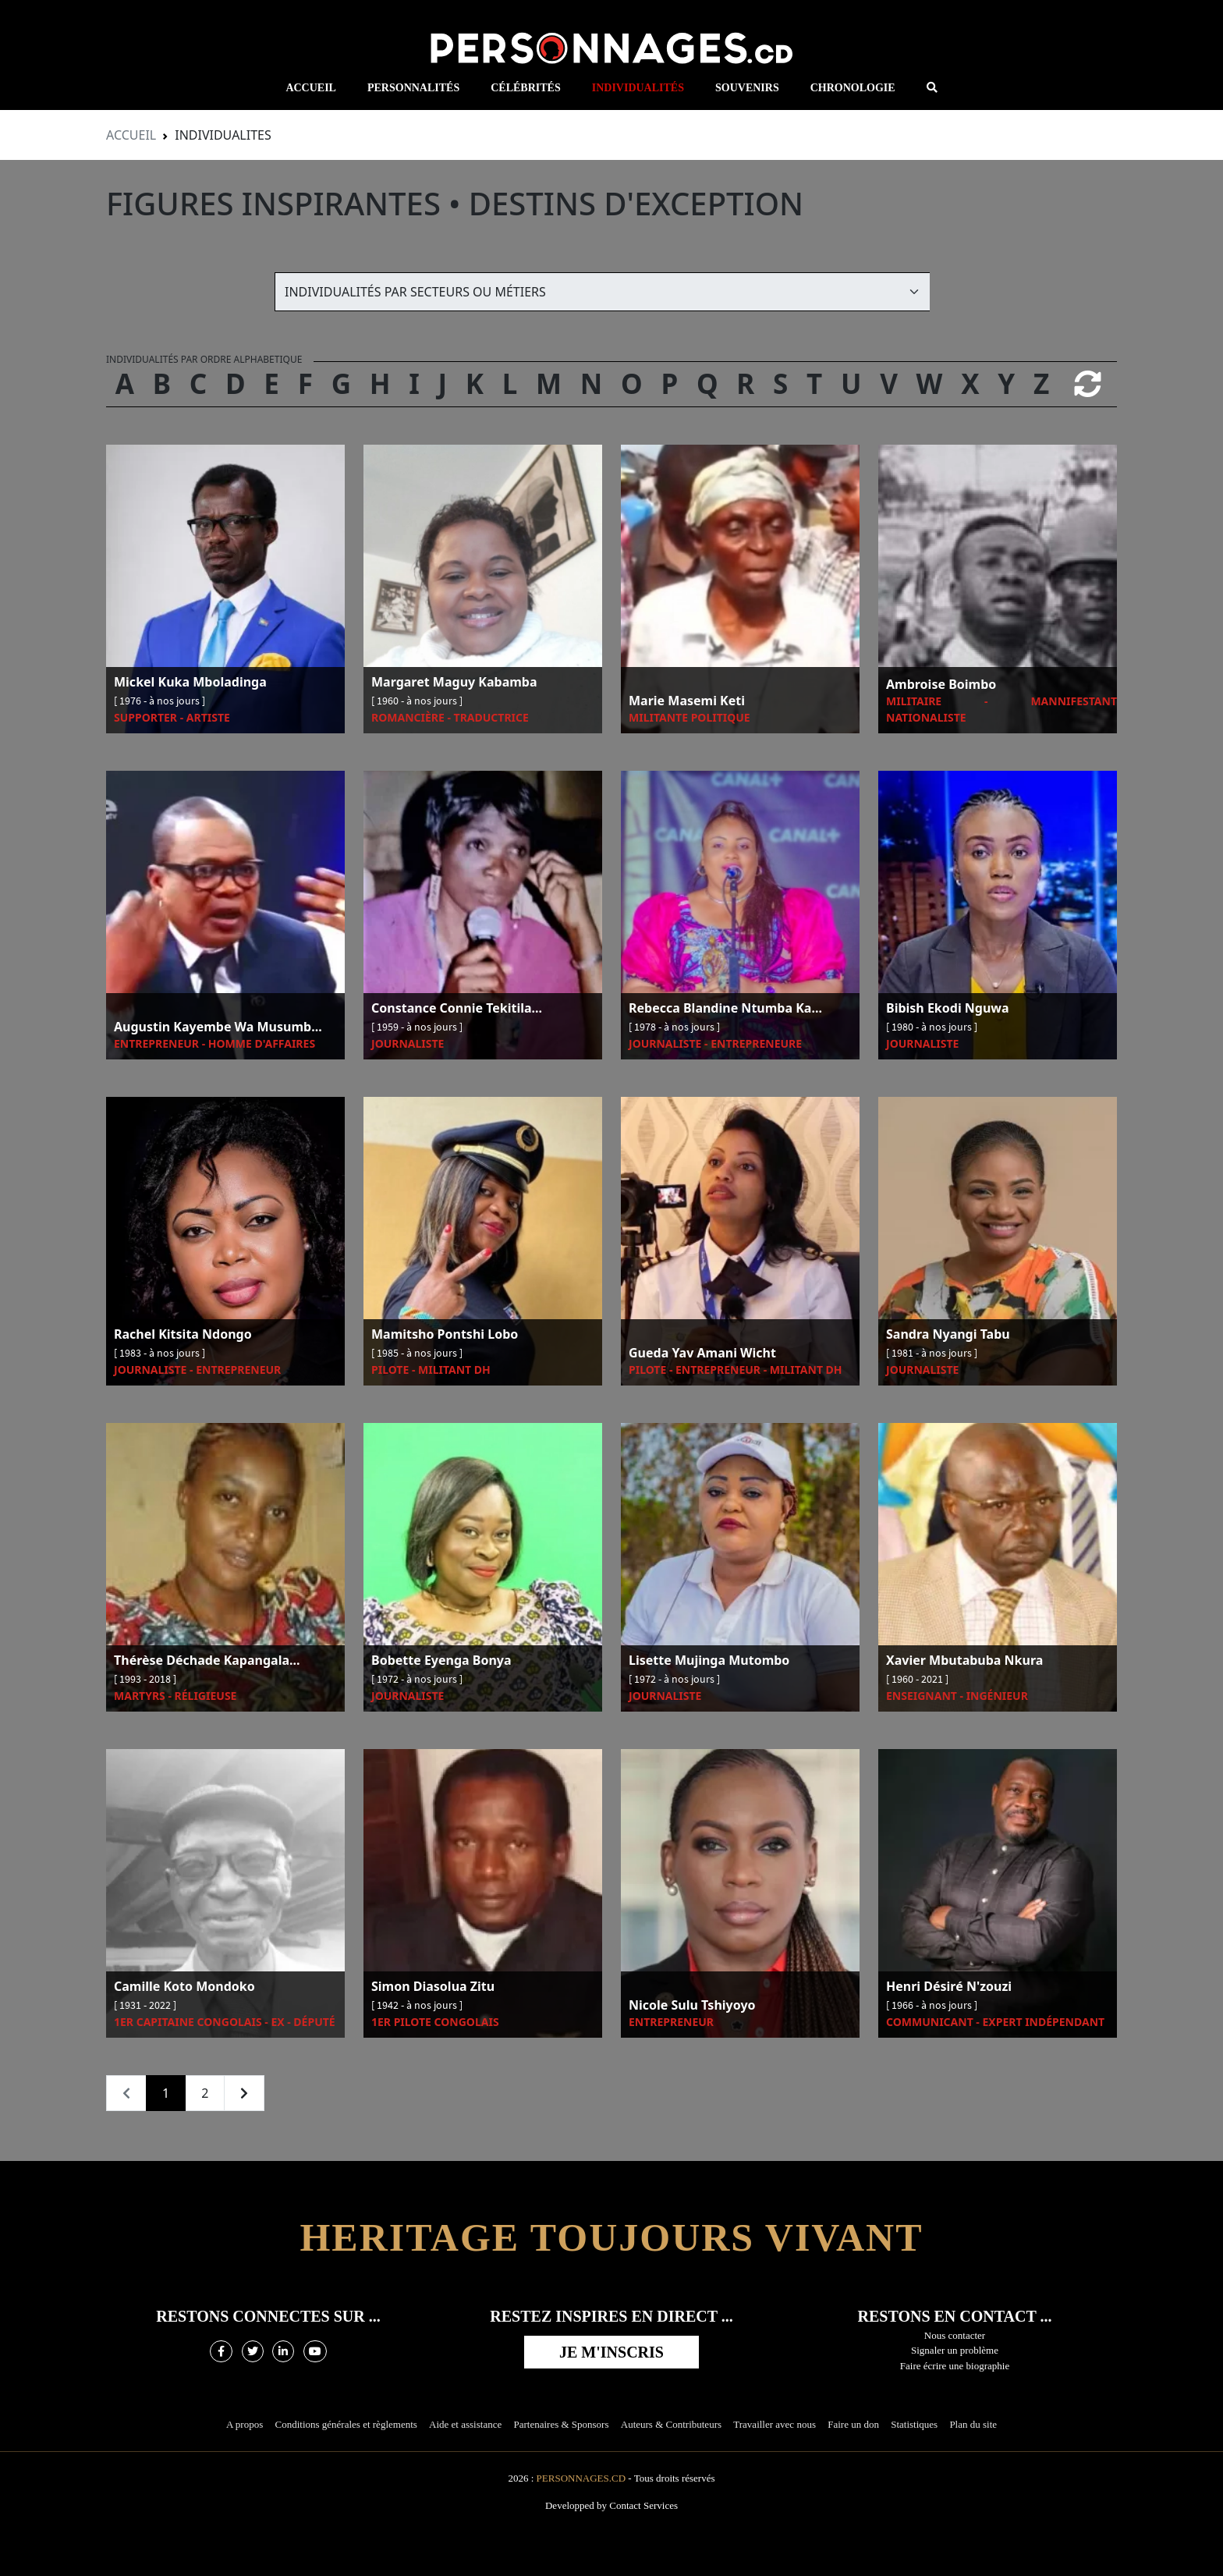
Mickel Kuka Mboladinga (190, 682)
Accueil (131, 135)
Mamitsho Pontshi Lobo (444, 1334)
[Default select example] (602, 291)
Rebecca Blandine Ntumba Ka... (725, 1008)
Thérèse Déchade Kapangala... (207, 1660)
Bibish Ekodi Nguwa (947, 1008)
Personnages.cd (581, 2478)
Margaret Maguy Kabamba (454, 682)
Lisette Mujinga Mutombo (709, 1660)
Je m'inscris (611, 2352)
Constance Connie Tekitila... (456, 1008)
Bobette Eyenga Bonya (441, 1660)
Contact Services (643, 2505)
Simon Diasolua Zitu (433, 1987)
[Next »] (244, 2093)
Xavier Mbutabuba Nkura (964, 1660)
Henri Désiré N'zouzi (949, 1987)
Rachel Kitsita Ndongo (183, 1334)
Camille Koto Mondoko (184, 1987)
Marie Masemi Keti (687, 701)
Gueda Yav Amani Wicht (702, 1353)
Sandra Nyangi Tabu (948, 1334)
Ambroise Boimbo (941, 685)
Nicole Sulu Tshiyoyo (692, 2005)
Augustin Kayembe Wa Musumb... (218, 1027)
